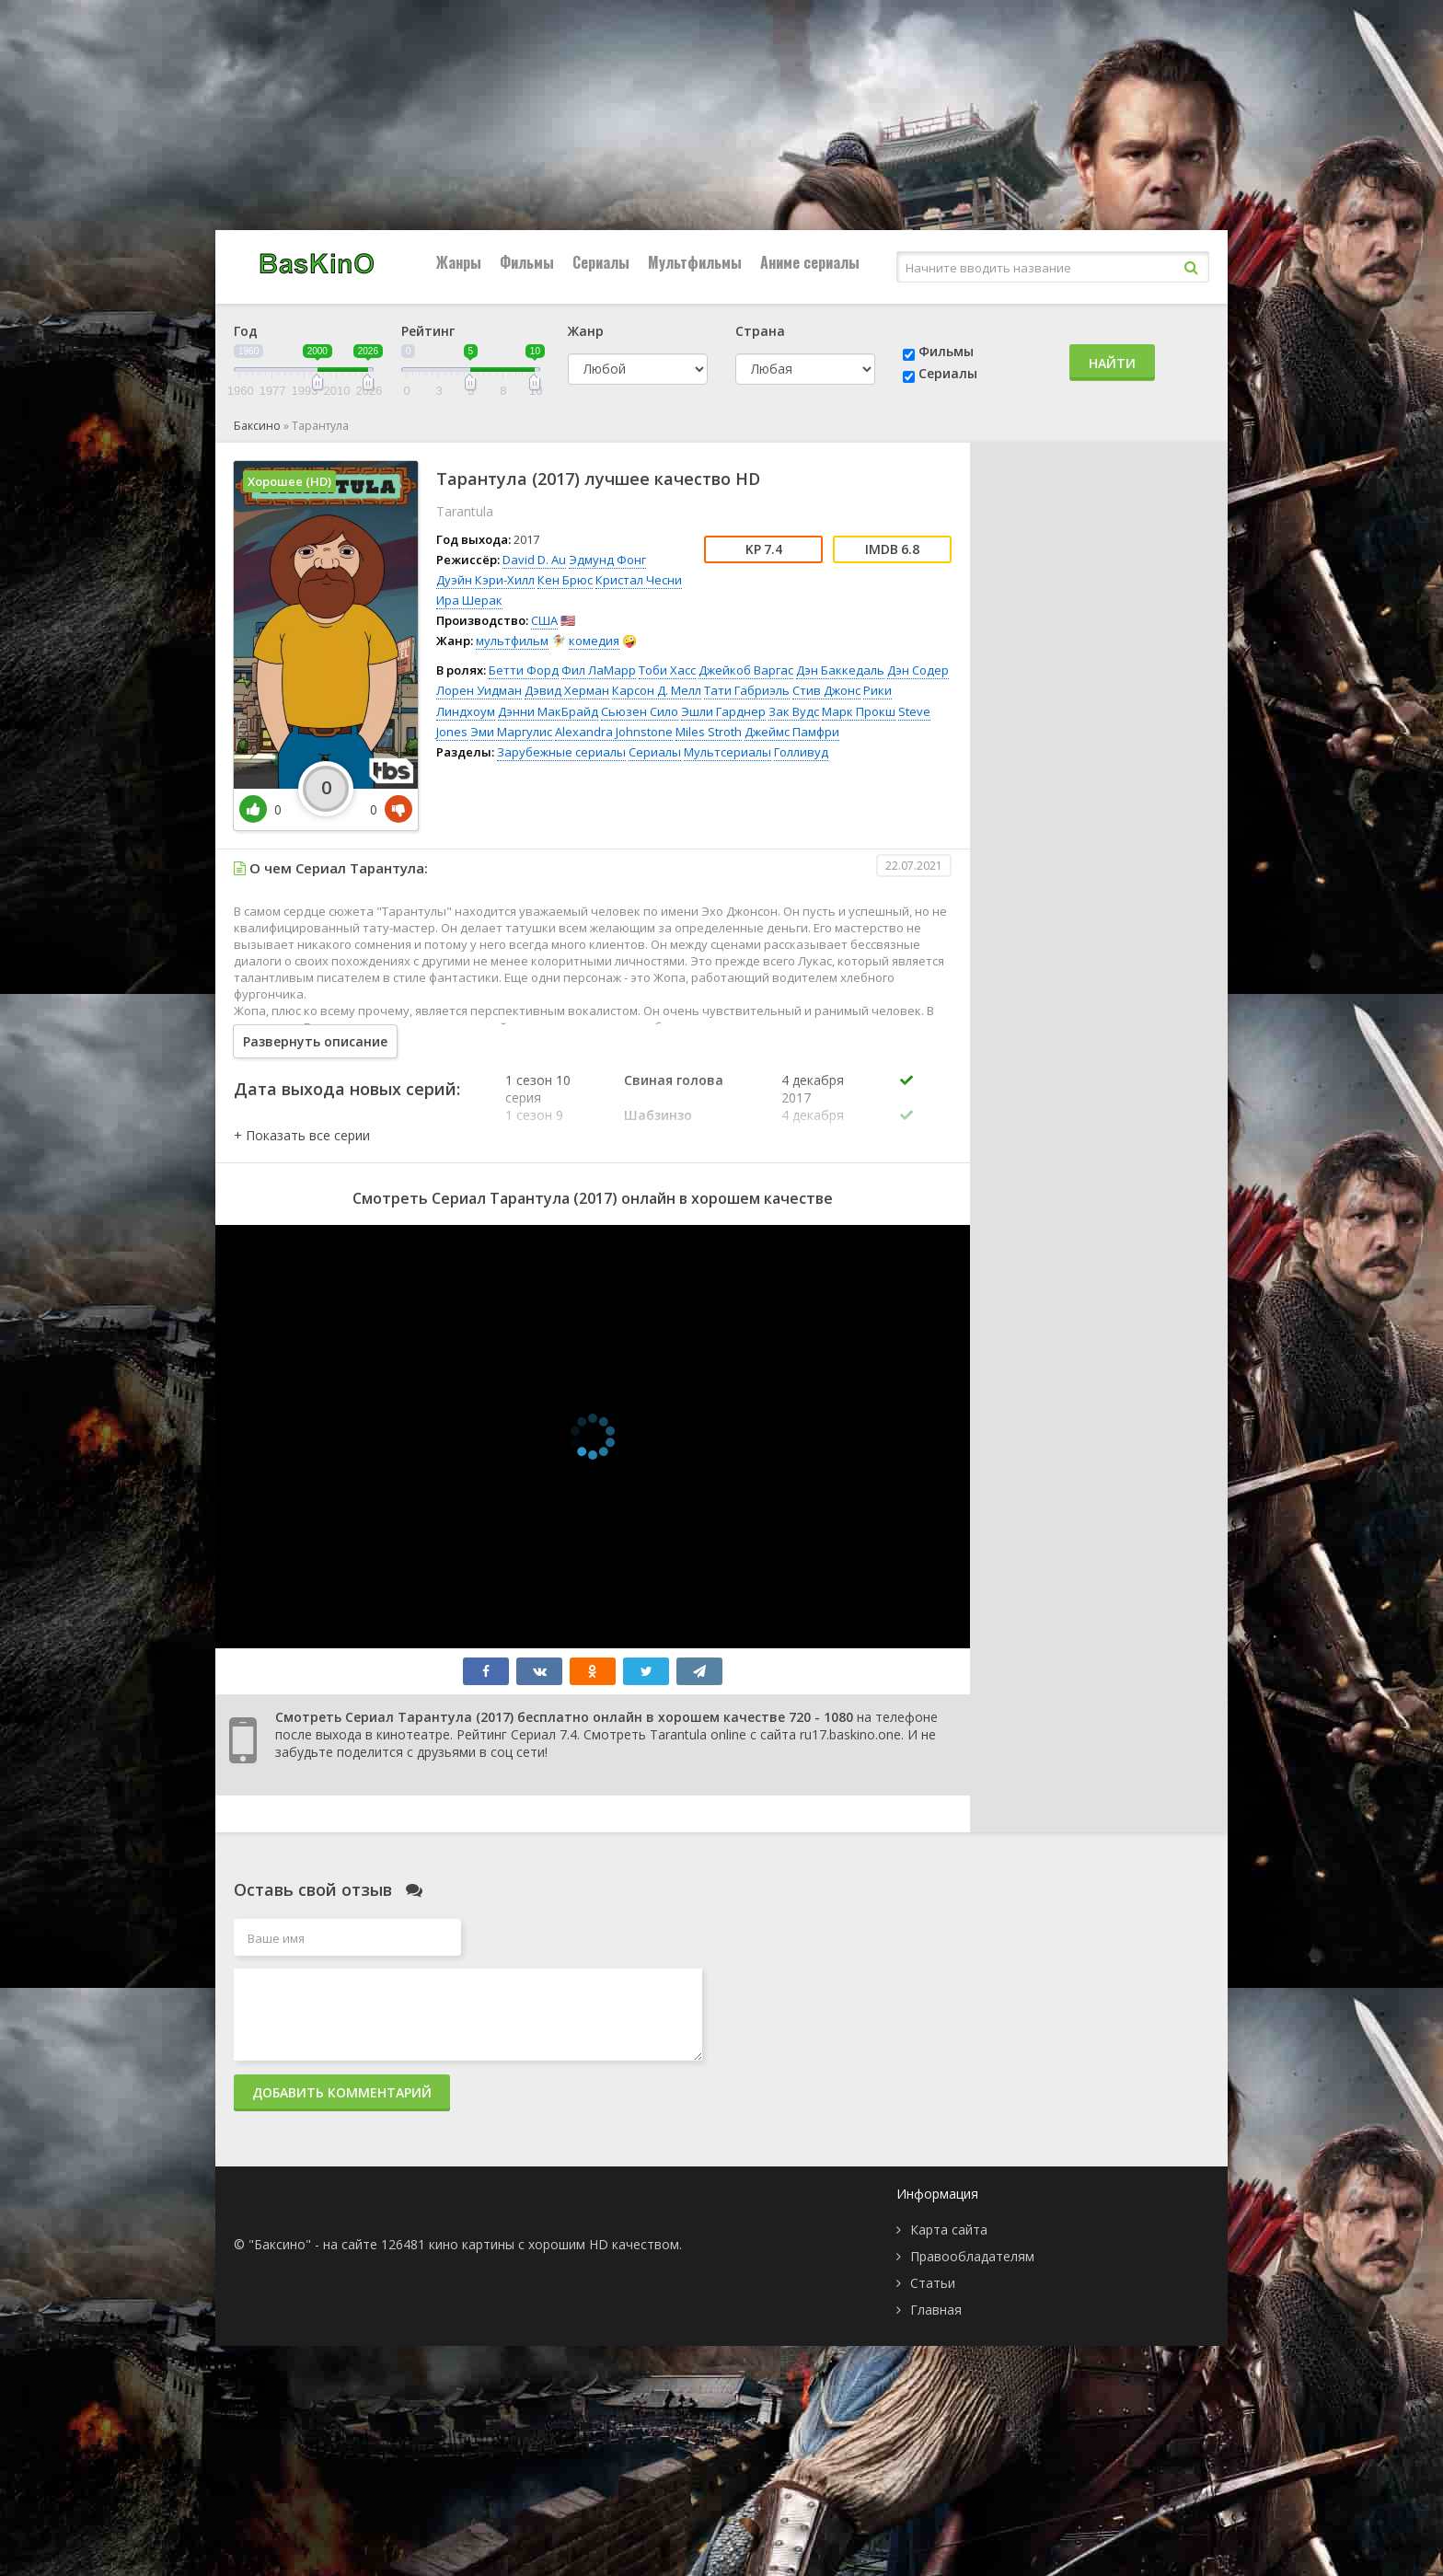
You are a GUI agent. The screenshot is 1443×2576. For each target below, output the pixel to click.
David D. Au (534, 559)
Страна (760, 331)
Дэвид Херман (567, 690)
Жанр (586, 331)
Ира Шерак (469, 600)
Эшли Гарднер (723, 711)
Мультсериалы (727, 752)
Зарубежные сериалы (561, 752)
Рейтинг (428, 331)
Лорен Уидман (479, 690)
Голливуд (801, 752)
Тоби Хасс (667, 670)
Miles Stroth (708, 731)
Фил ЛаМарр (598, 670)
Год (246, 331)
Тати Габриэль (747, 690)
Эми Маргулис (511, 731)
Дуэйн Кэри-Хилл (485, 580)
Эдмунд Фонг (607, 559)
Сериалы (600, 262)
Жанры (458, 262)
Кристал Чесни (638, 580)
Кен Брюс (565, 580)
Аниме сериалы (810, 262)
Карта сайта (948, 2229)
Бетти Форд (524, 670)
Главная (936, 2309)
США (544, 620)
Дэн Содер (918, 670)
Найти (1112, 363)
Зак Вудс (793, 711)
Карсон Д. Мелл (656, 690)
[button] (302, 1135)
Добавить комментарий (342, 2092)
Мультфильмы (695, 262)
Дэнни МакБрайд (548, 711)
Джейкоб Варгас (745, 670)
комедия (594, 640)
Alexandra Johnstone (614, 731)
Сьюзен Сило (639, 711)
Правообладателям (972, 2256)
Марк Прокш (858, 711)
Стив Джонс (826, 690)
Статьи (932, 2283)
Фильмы (527, 262)
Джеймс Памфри (792, 731)
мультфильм (512, 640)
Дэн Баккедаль (840, 670)
